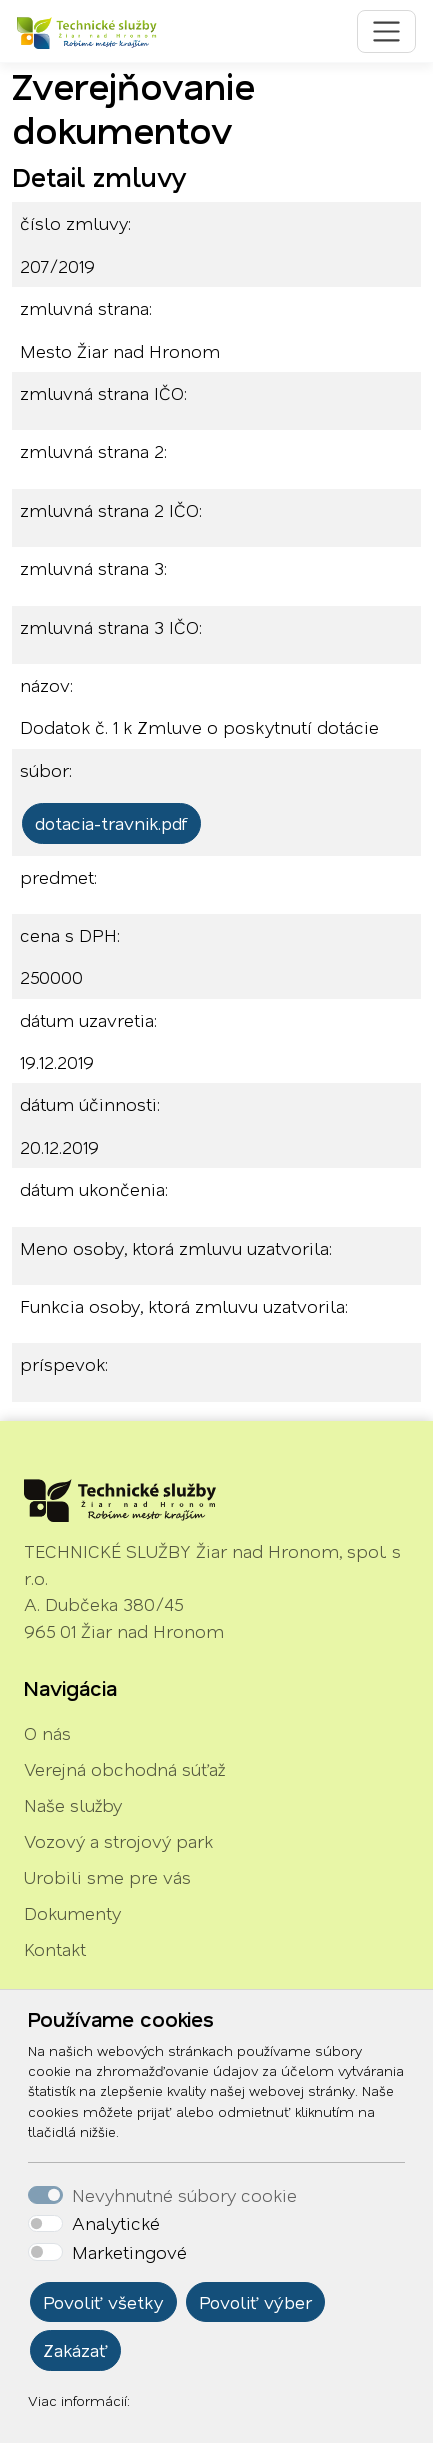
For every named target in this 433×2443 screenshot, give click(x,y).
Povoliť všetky (103, 2302)
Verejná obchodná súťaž (124, 1769)
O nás (47, 1733)
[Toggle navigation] (386, 31)
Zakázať (75, 2350)
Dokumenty (72, 1913)
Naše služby (73, 1805)
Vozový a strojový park (118, 1841)
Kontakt (55, 1949)
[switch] (45, 2224)
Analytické (116, 2223)
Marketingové (129, 2252)
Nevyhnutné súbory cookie (184, 2195)
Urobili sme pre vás (107, 1877)
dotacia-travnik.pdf (111, 823)
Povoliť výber (255, 2302)
